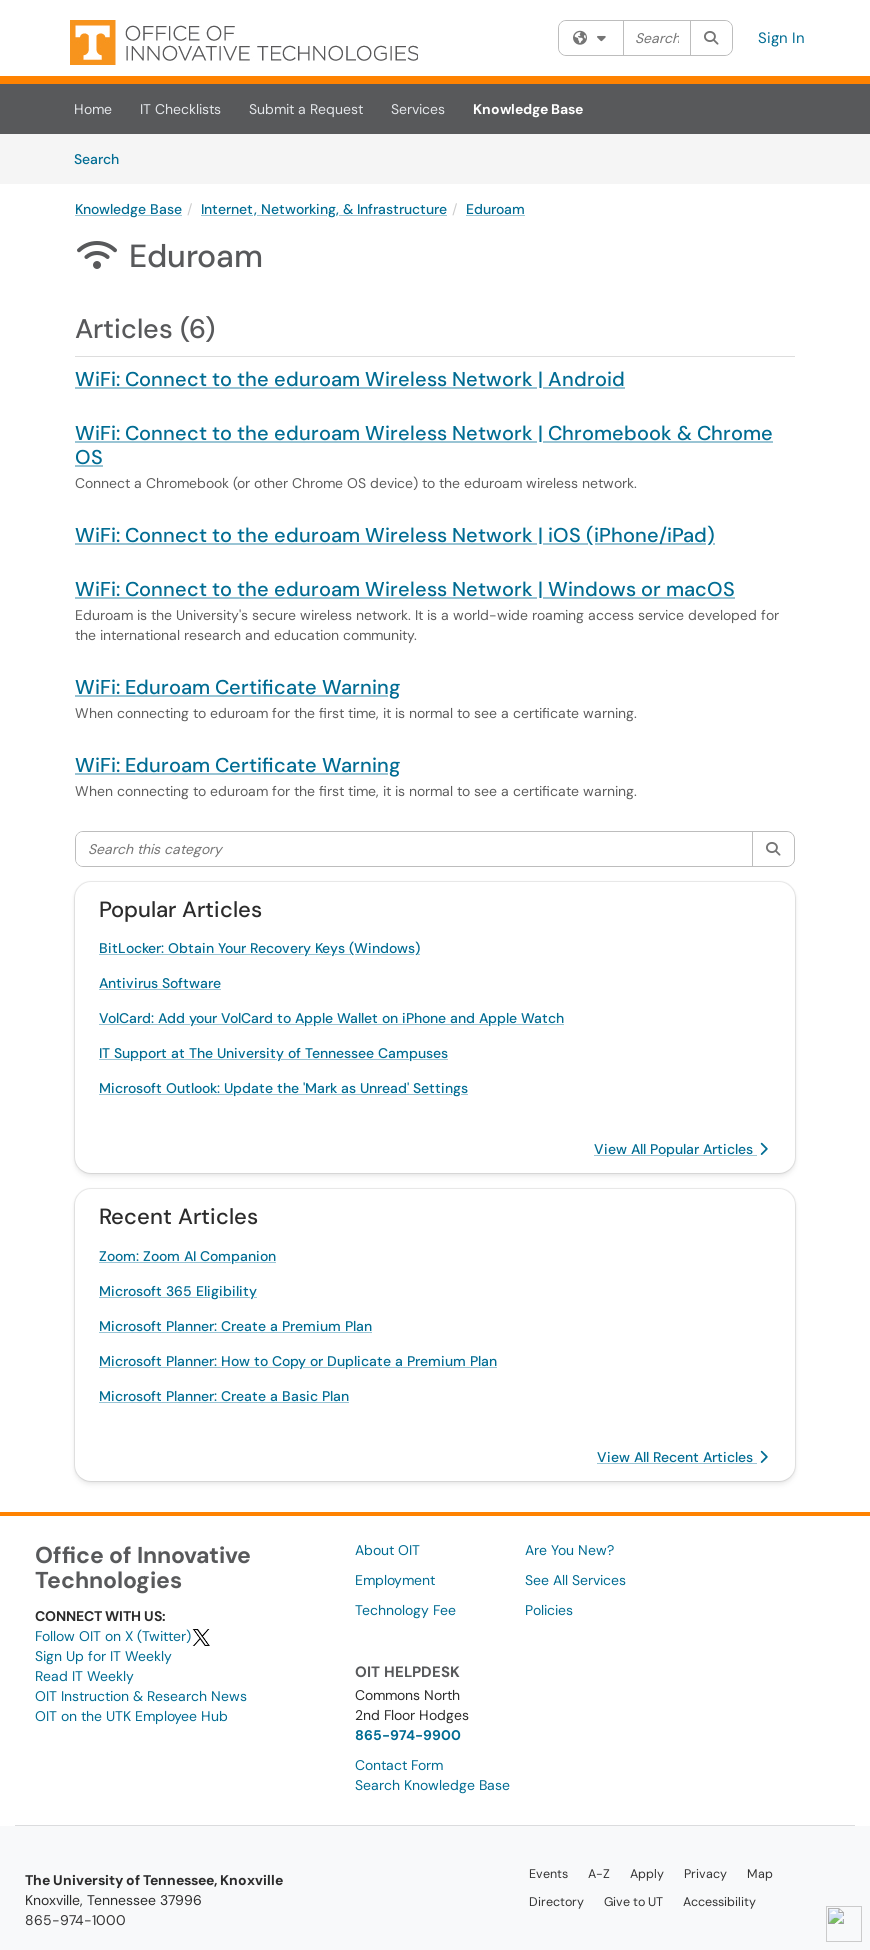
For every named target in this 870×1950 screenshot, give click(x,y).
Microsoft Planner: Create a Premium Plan (235, 1326)
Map (760, 1874)
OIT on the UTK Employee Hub (131, 1716)
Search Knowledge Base (432, 1785)
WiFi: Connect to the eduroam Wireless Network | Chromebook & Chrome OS (424, 445)
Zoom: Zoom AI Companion (187, 1256)
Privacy (705, 1874)
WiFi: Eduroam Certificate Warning (237, 687)
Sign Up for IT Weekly (103, 1656)
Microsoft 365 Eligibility (178, 1291)
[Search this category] (414, 849)
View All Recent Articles (682, 1457)
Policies (549, 1610)
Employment (395, 1580)
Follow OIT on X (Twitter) (123, 1636)
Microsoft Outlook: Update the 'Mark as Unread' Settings (283, 1088)
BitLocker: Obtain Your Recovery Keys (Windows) (259, 948)
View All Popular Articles (681, 1149)
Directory (556, 1902)
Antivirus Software (160, 983)
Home (93, 109)
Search (103, 158)
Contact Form (399, 1765)
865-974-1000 (75, 1920)
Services (418, 109)
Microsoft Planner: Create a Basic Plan (224, 1396)
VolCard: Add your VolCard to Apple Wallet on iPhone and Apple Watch (331, 1018)
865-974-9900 (408, 1735)
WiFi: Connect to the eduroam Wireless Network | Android (350, 379)
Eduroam (495, 209)
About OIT (387, 1550)
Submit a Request (306, 109)
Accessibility (719, 1902)
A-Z (599, 1874)
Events (548, 1874)
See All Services (575, 1580)
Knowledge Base (528, 109)
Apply (647, 1874)
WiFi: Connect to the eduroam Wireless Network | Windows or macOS (405, 589)
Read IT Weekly (84, 1676)
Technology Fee (405, 1610)
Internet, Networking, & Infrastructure (324, 209)
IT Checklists (180, 109)
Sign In (781, 38)
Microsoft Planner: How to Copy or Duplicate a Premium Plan (298, 1361)
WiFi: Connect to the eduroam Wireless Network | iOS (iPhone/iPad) (395, 535)
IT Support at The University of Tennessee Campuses (273, 1053)
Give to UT (633, 1902)
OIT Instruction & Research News (141, 1696)
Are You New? (569, 1550)
